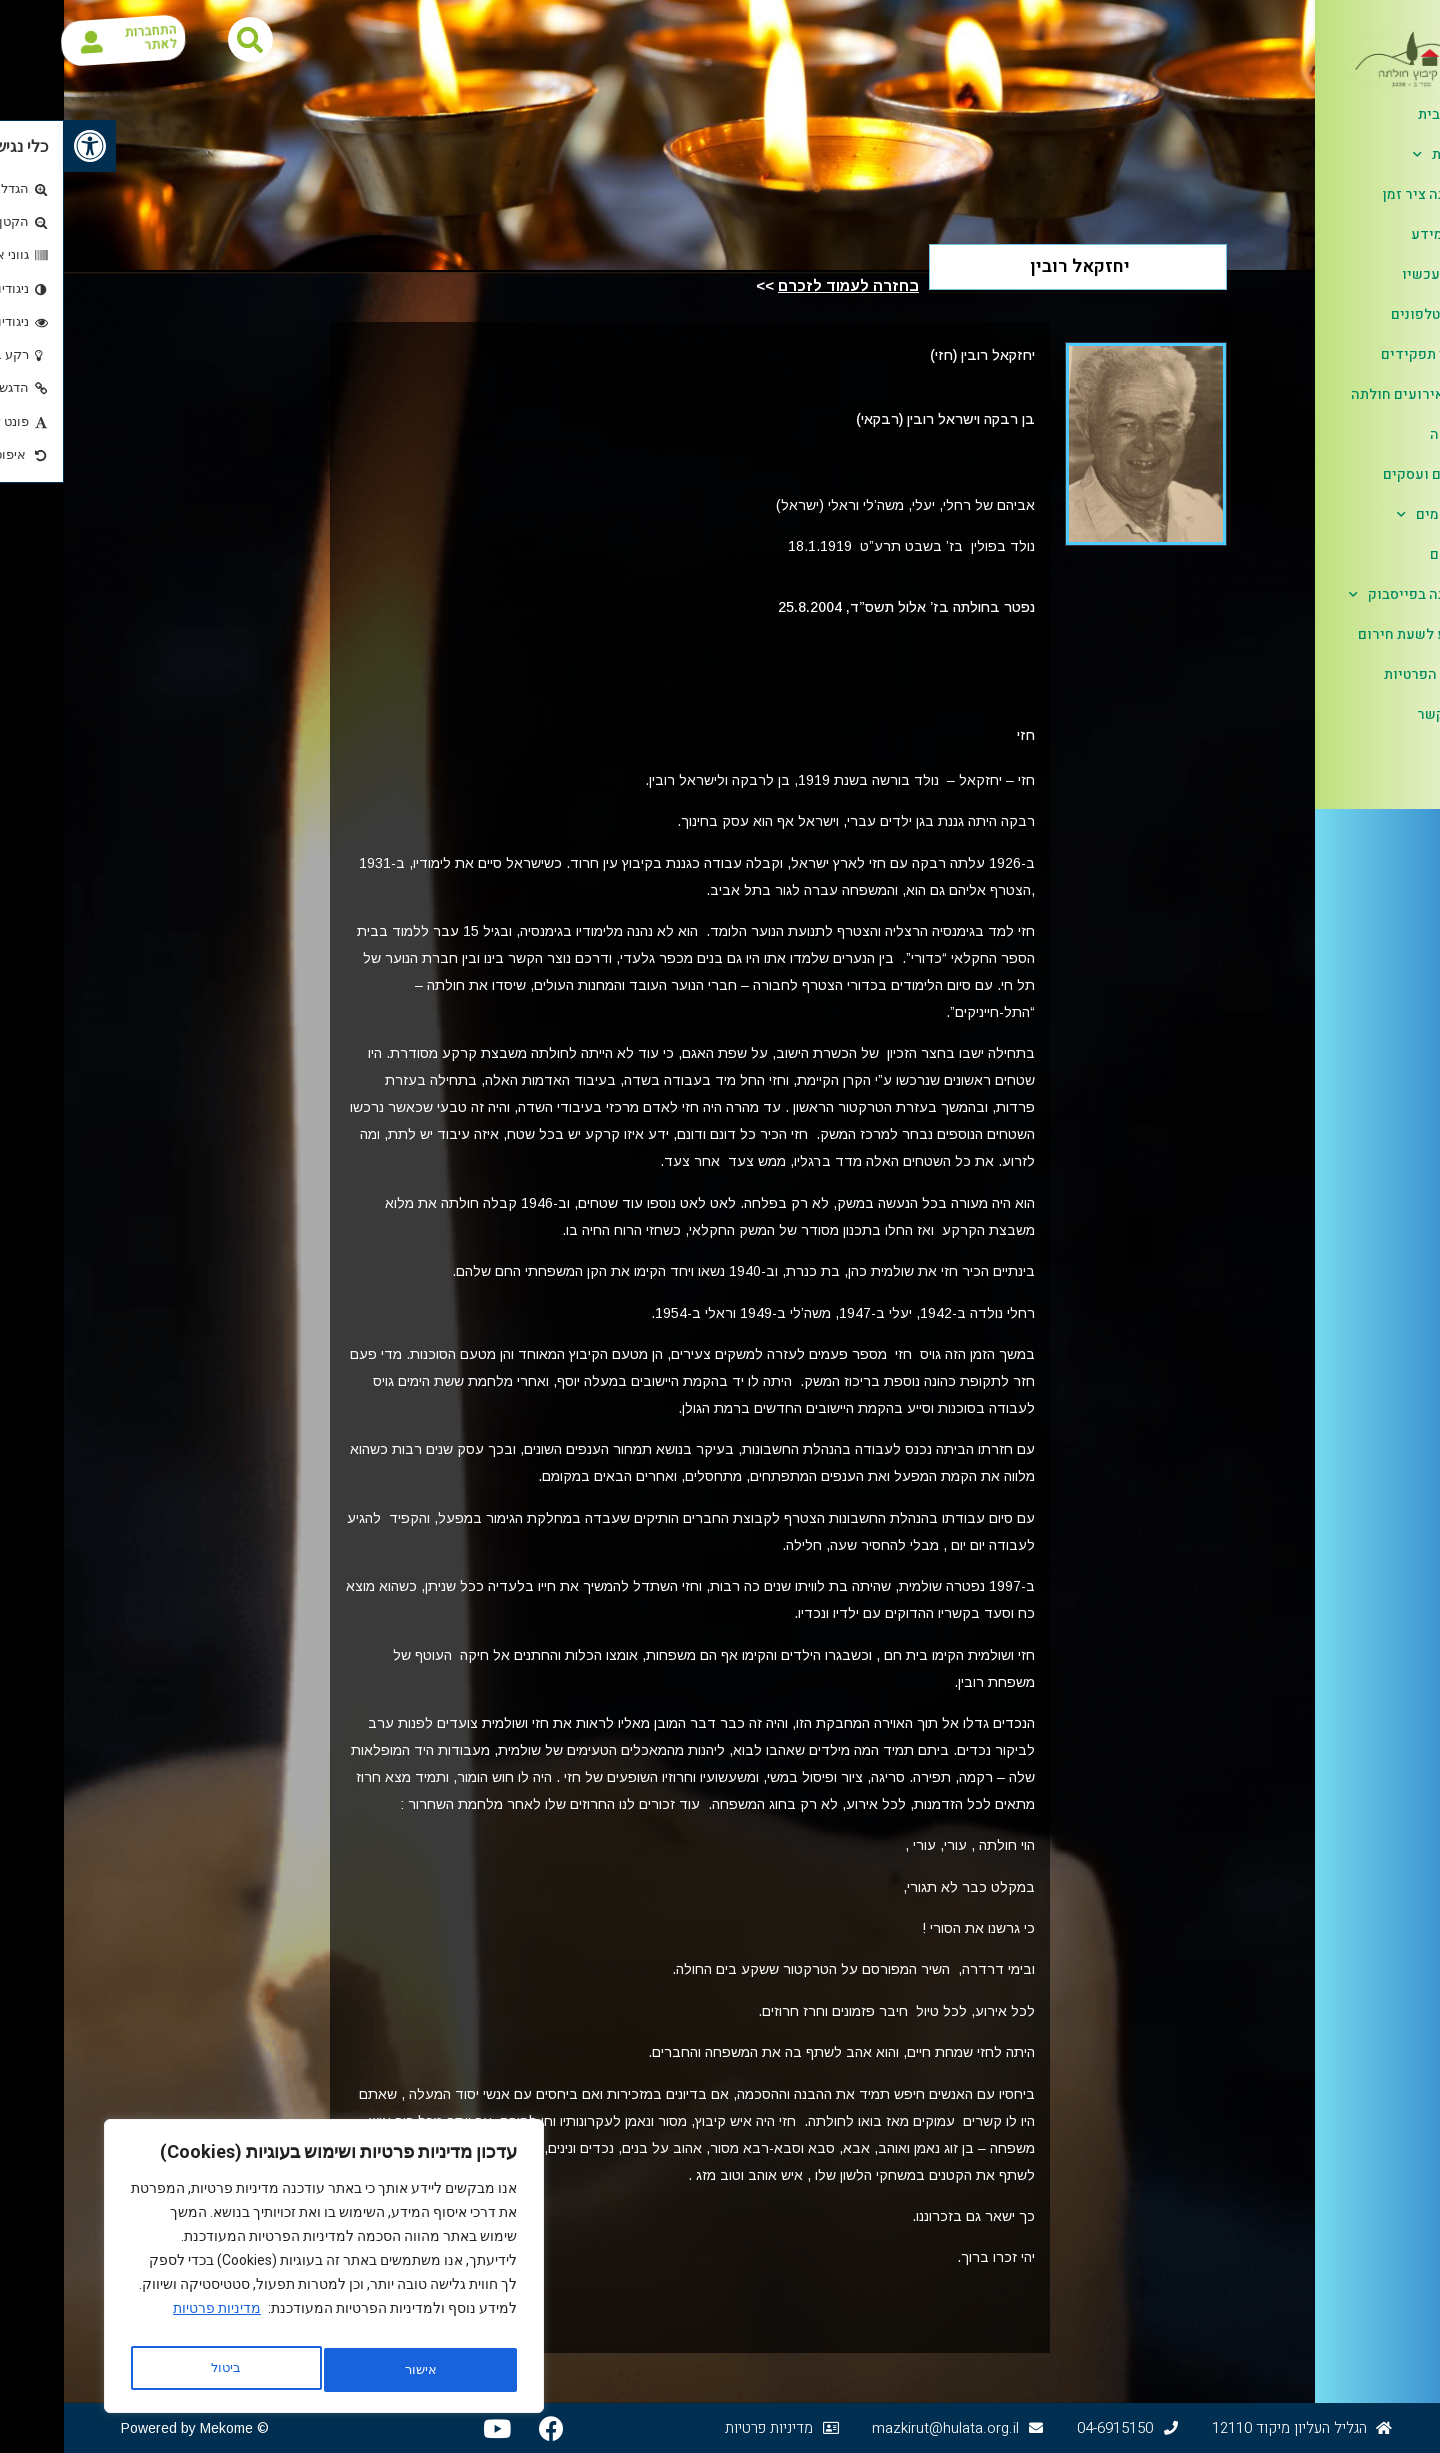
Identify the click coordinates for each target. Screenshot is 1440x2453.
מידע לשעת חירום (1349, 634)
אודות (1377, 155)
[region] (260, 2272)
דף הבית (1379, 114)
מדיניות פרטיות (153, 2320)
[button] (26, 146)
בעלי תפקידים (1361, 354)
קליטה (1385, 434)
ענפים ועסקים (1362, 474)
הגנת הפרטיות (1362, 674)
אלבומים (1369, 515)
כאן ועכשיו (1371, 274)
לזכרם (1385, 554)
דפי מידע (1376, 234)
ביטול (351, 2370)
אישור (162, 2370)
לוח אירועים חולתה (1346, 394)
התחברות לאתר (110, 39)
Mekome (162, 2428)
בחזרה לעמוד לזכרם (784, 285)
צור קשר (1379, 714)
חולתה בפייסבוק (1345, 595)
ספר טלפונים (1366, 314)
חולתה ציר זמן (1362, 194)
